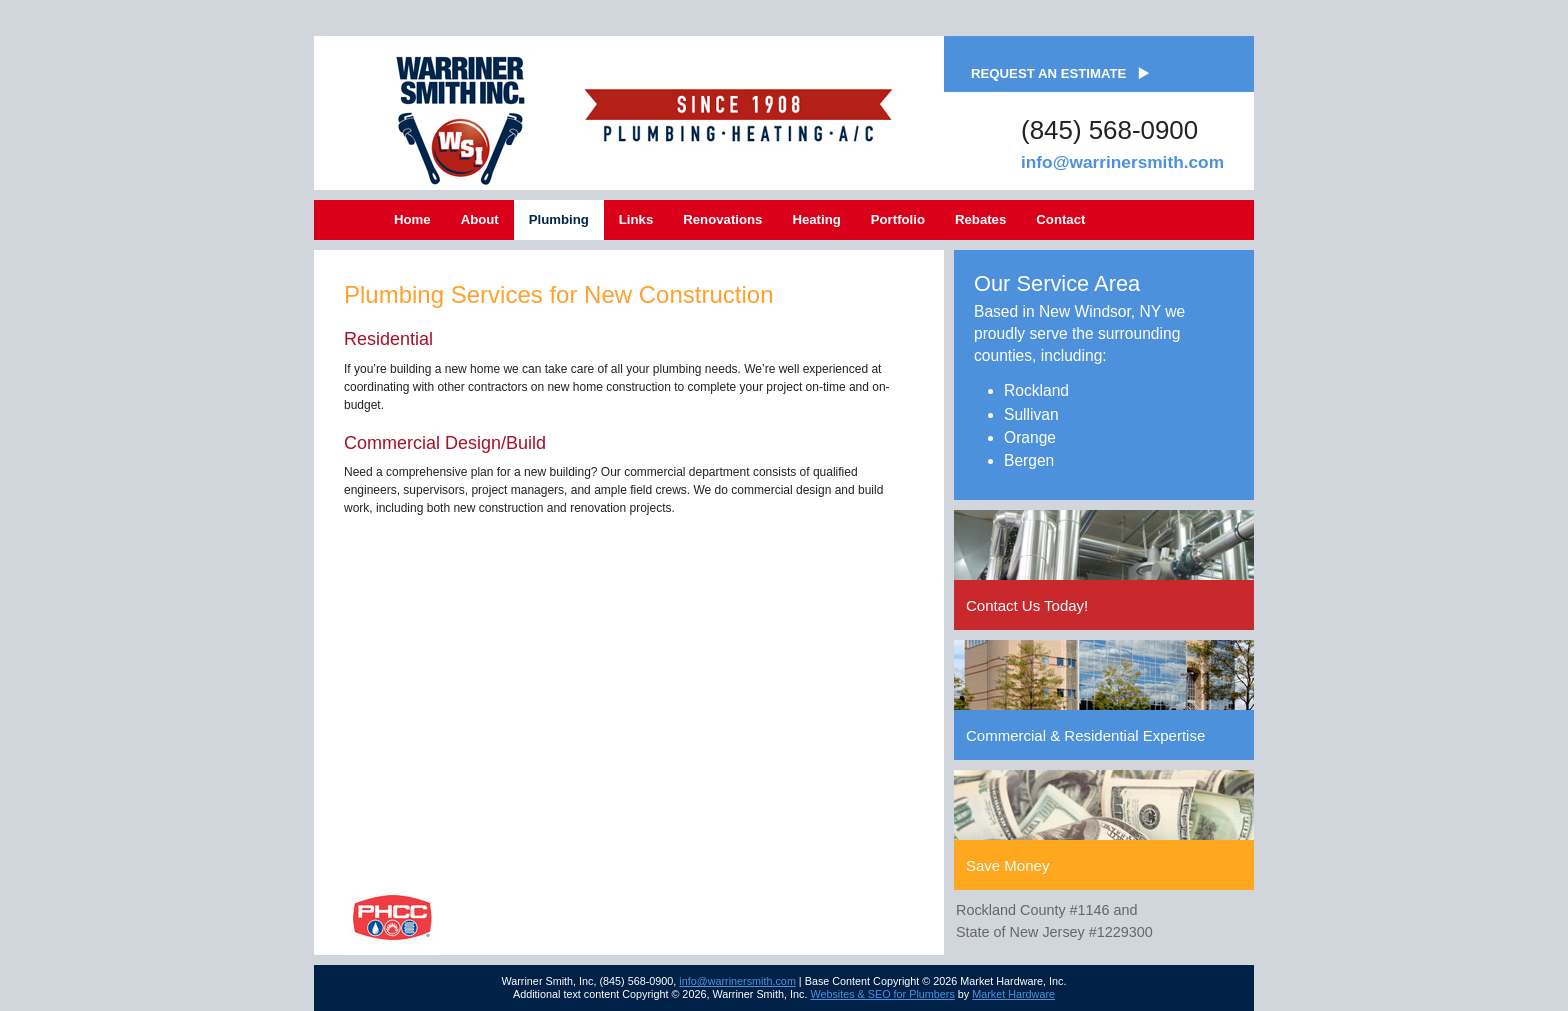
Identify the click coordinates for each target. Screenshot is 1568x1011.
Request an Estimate (1048, 73)
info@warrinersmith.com (1122, 162)
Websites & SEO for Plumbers (882, 994)
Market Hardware (1013, 994)
